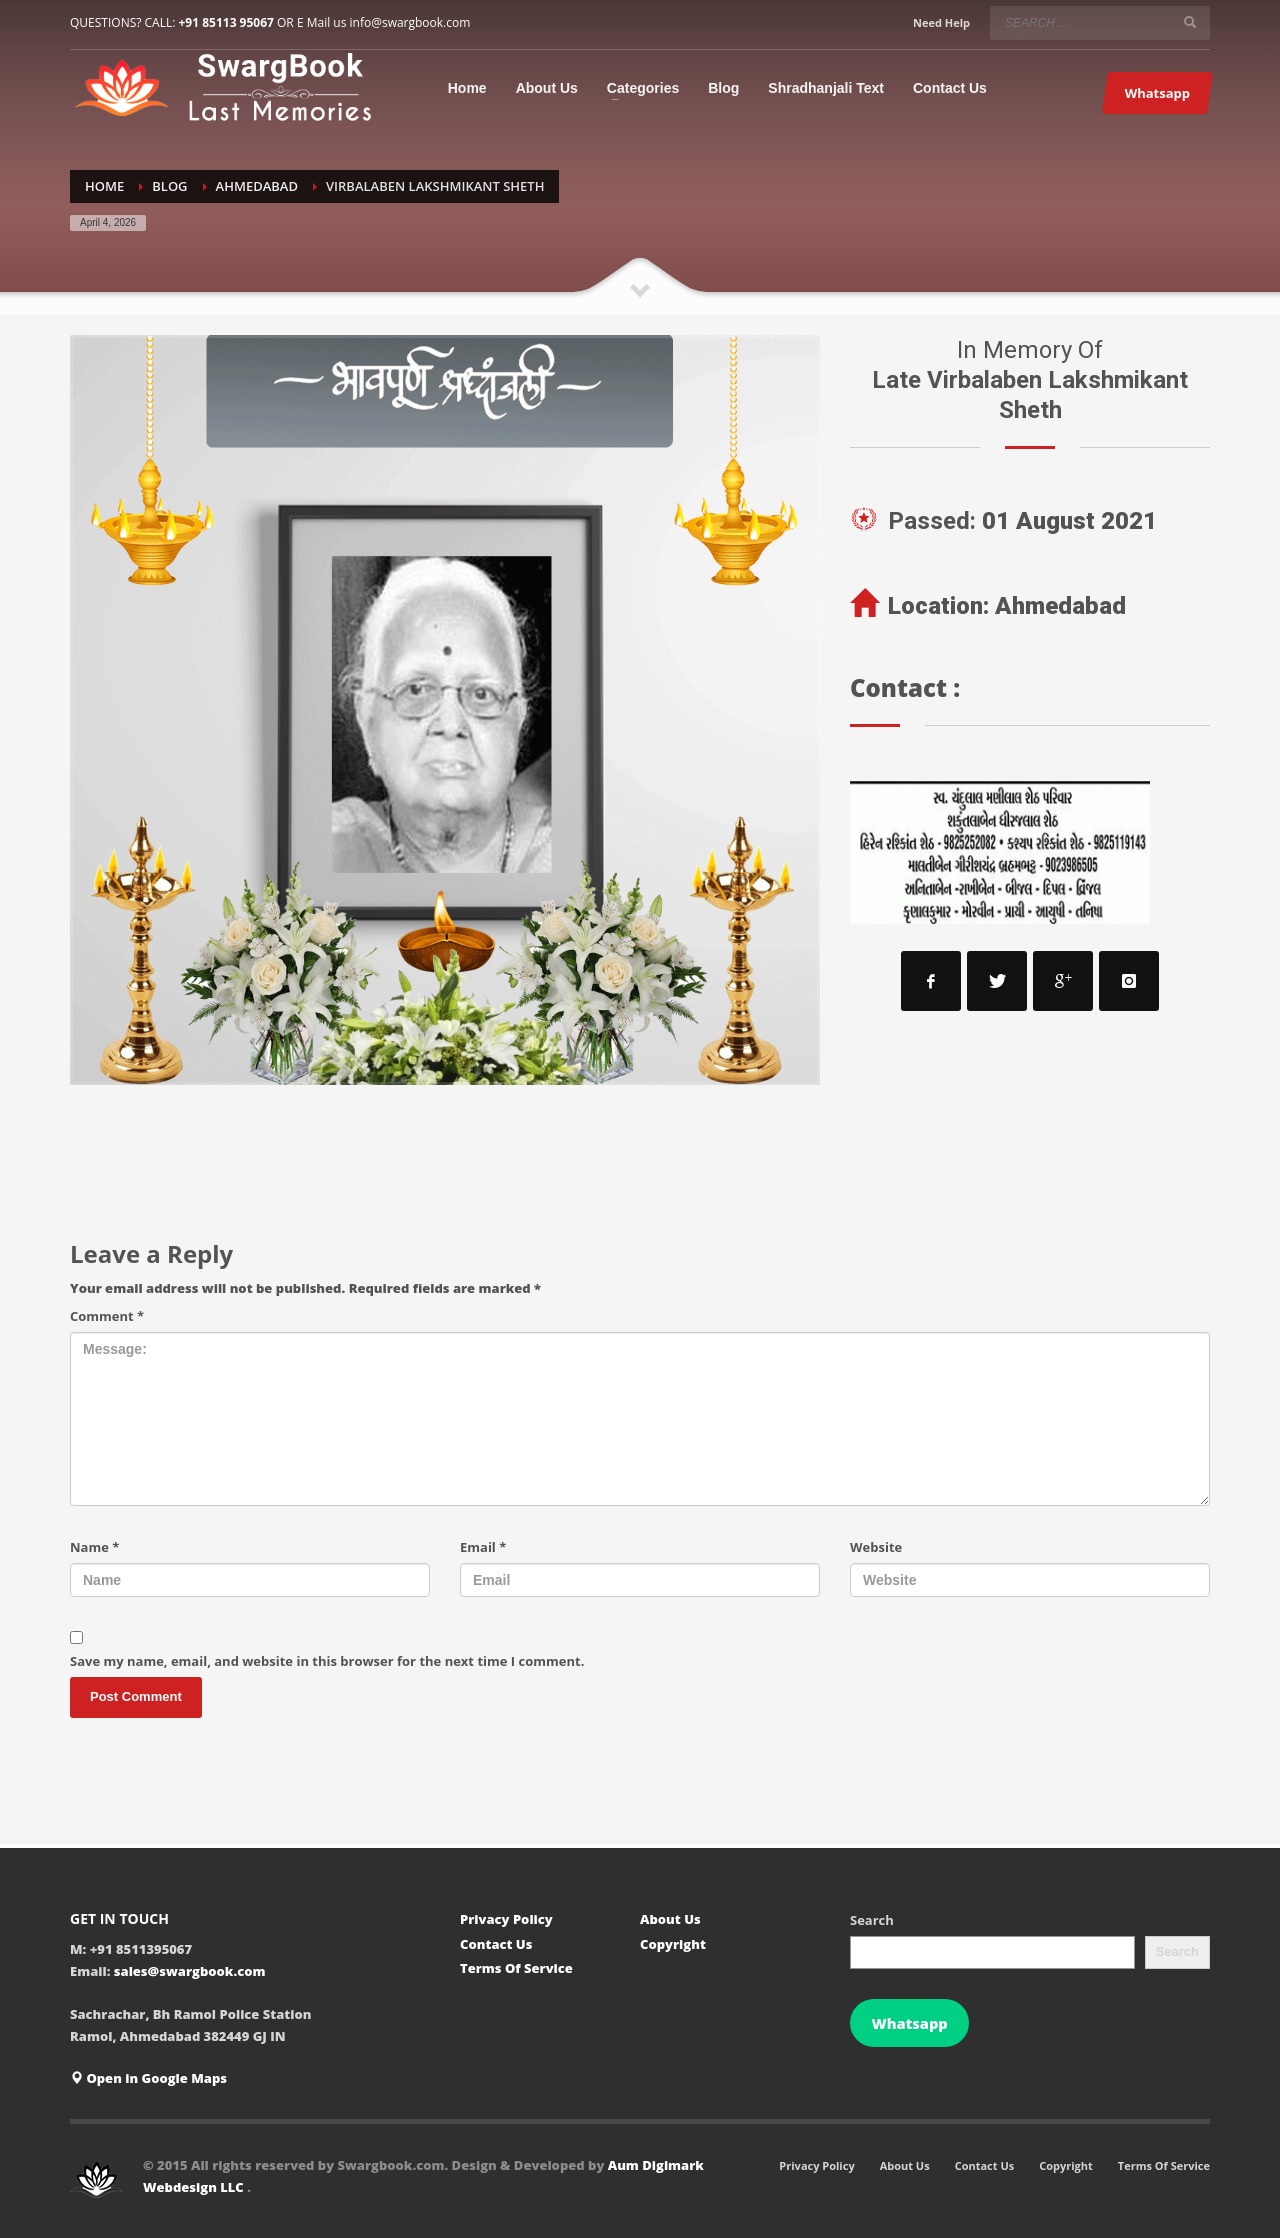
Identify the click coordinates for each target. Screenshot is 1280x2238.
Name (94, 1547)
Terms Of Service (516, 1968)
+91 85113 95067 (225, 22)
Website (876, 1547)
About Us (670, 1919)
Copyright (673, 1944)
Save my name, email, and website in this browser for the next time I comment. (327, 1661)
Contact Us (496, 1944)
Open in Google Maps (148, 2078)
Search (872, 1920)
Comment (107, 1316)
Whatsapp (909, 2023)
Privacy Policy (506, 1919)
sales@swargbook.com (190, 1971)
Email (483, 1547)
